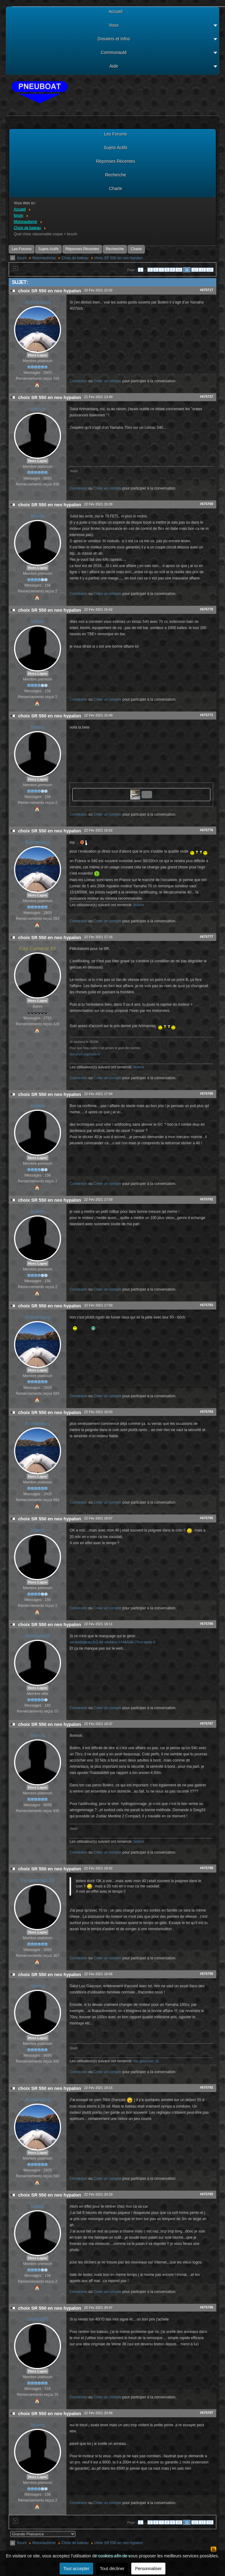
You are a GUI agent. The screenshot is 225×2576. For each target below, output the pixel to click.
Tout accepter (76, 2568)
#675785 (206, 1518)
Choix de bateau (74, 258)
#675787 (206, 1723)
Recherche (115, 249)
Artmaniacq (37, 302)
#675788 (206, 1868)
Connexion (78, 381)
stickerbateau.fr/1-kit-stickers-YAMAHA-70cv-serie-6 (112, 1642)
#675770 (206, 609)
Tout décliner (112, 2568)
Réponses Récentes (82, 249)
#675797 (206, 2412)
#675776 (206, 830)
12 (195, 270)
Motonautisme (44, 258)
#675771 (206, 715)
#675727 (206, 396)
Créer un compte (107, 381)
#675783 (206, 1305)
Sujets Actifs (48, 249)
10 (179, 270)
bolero (37, 516)
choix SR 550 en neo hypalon (118, 258)
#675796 (206, 2307)
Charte (136, 249)
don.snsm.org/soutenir (85, 1054)
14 (210, 270)
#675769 (206, 504)
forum (22, 258)
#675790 (206, 1973)
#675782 (206, 1199)
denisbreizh (37, 1635)
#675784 (206, 1411)
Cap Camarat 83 (37, 948)
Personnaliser (148, 2568)
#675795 (206, 2194)
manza (37, 408)
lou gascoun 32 (37, 1880)
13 (202, 270)
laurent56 (37, 2319)
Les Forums (21, 249)
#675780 (206, 1093)
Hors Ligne (37, 355)
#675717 (206, 290)
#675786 (206, 1623)
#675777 (206, 936)
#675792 (206, 2087)
